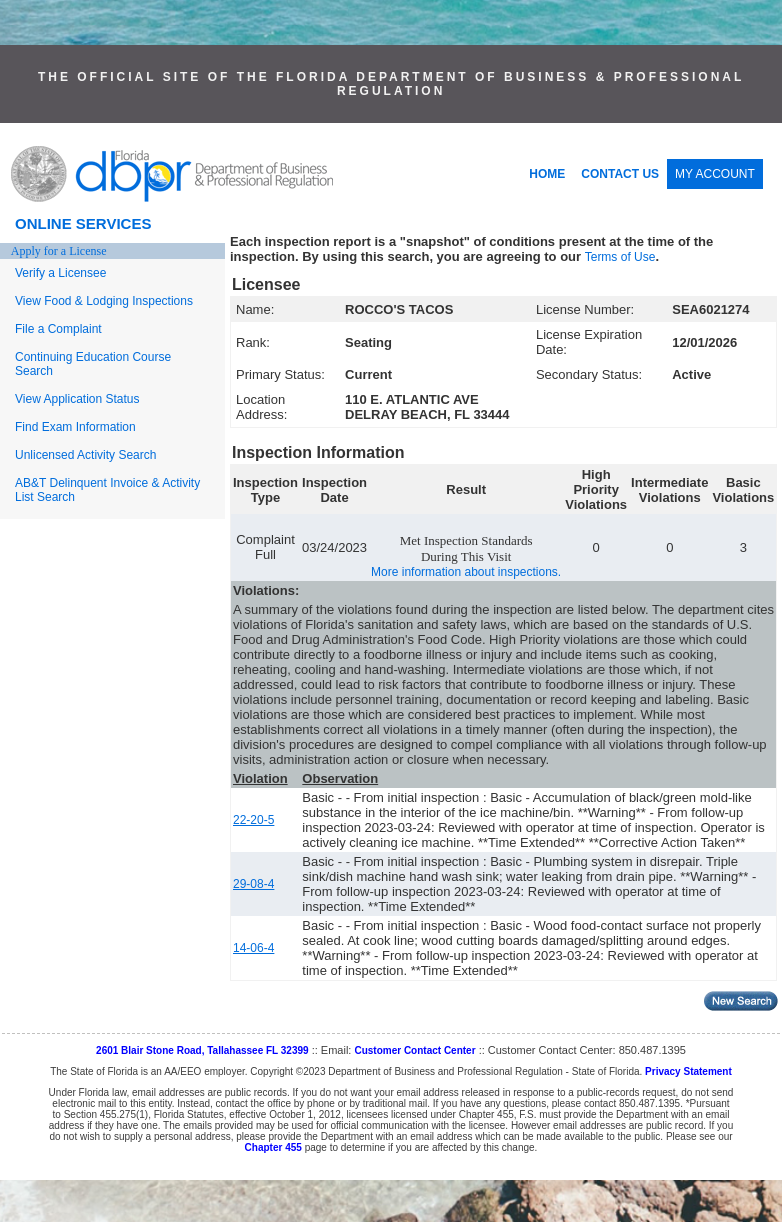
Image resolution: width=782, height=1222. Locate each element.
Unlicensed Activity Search (85, 455)
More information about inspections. (466, 572)
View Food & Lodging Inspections (104, 301)
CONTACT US (620, 174)
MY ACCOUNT (715, 174)
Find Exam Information (75, 427)
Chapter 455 (273, 1147)
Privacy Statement (688, 1071)
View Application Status (77, 399)
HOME (547, 174)
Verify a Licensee (60, 273)
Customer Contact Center (414, 1050)
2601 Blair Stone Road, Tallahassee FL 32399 (202, 1050)
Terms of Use (620, 257)
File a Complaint (58, 329)
